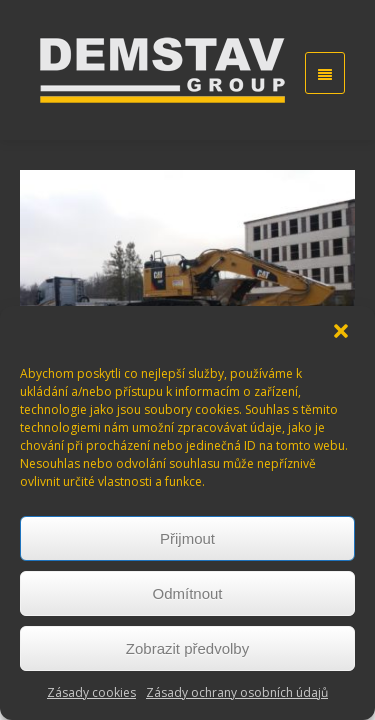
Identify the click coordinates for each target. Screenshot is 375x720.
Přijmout (187, 538)
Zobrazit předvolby (187, 648)
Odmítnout (187, 593)
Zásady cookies (91, 692)
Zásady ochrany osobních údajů (237, 692)
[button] (343, 333)
